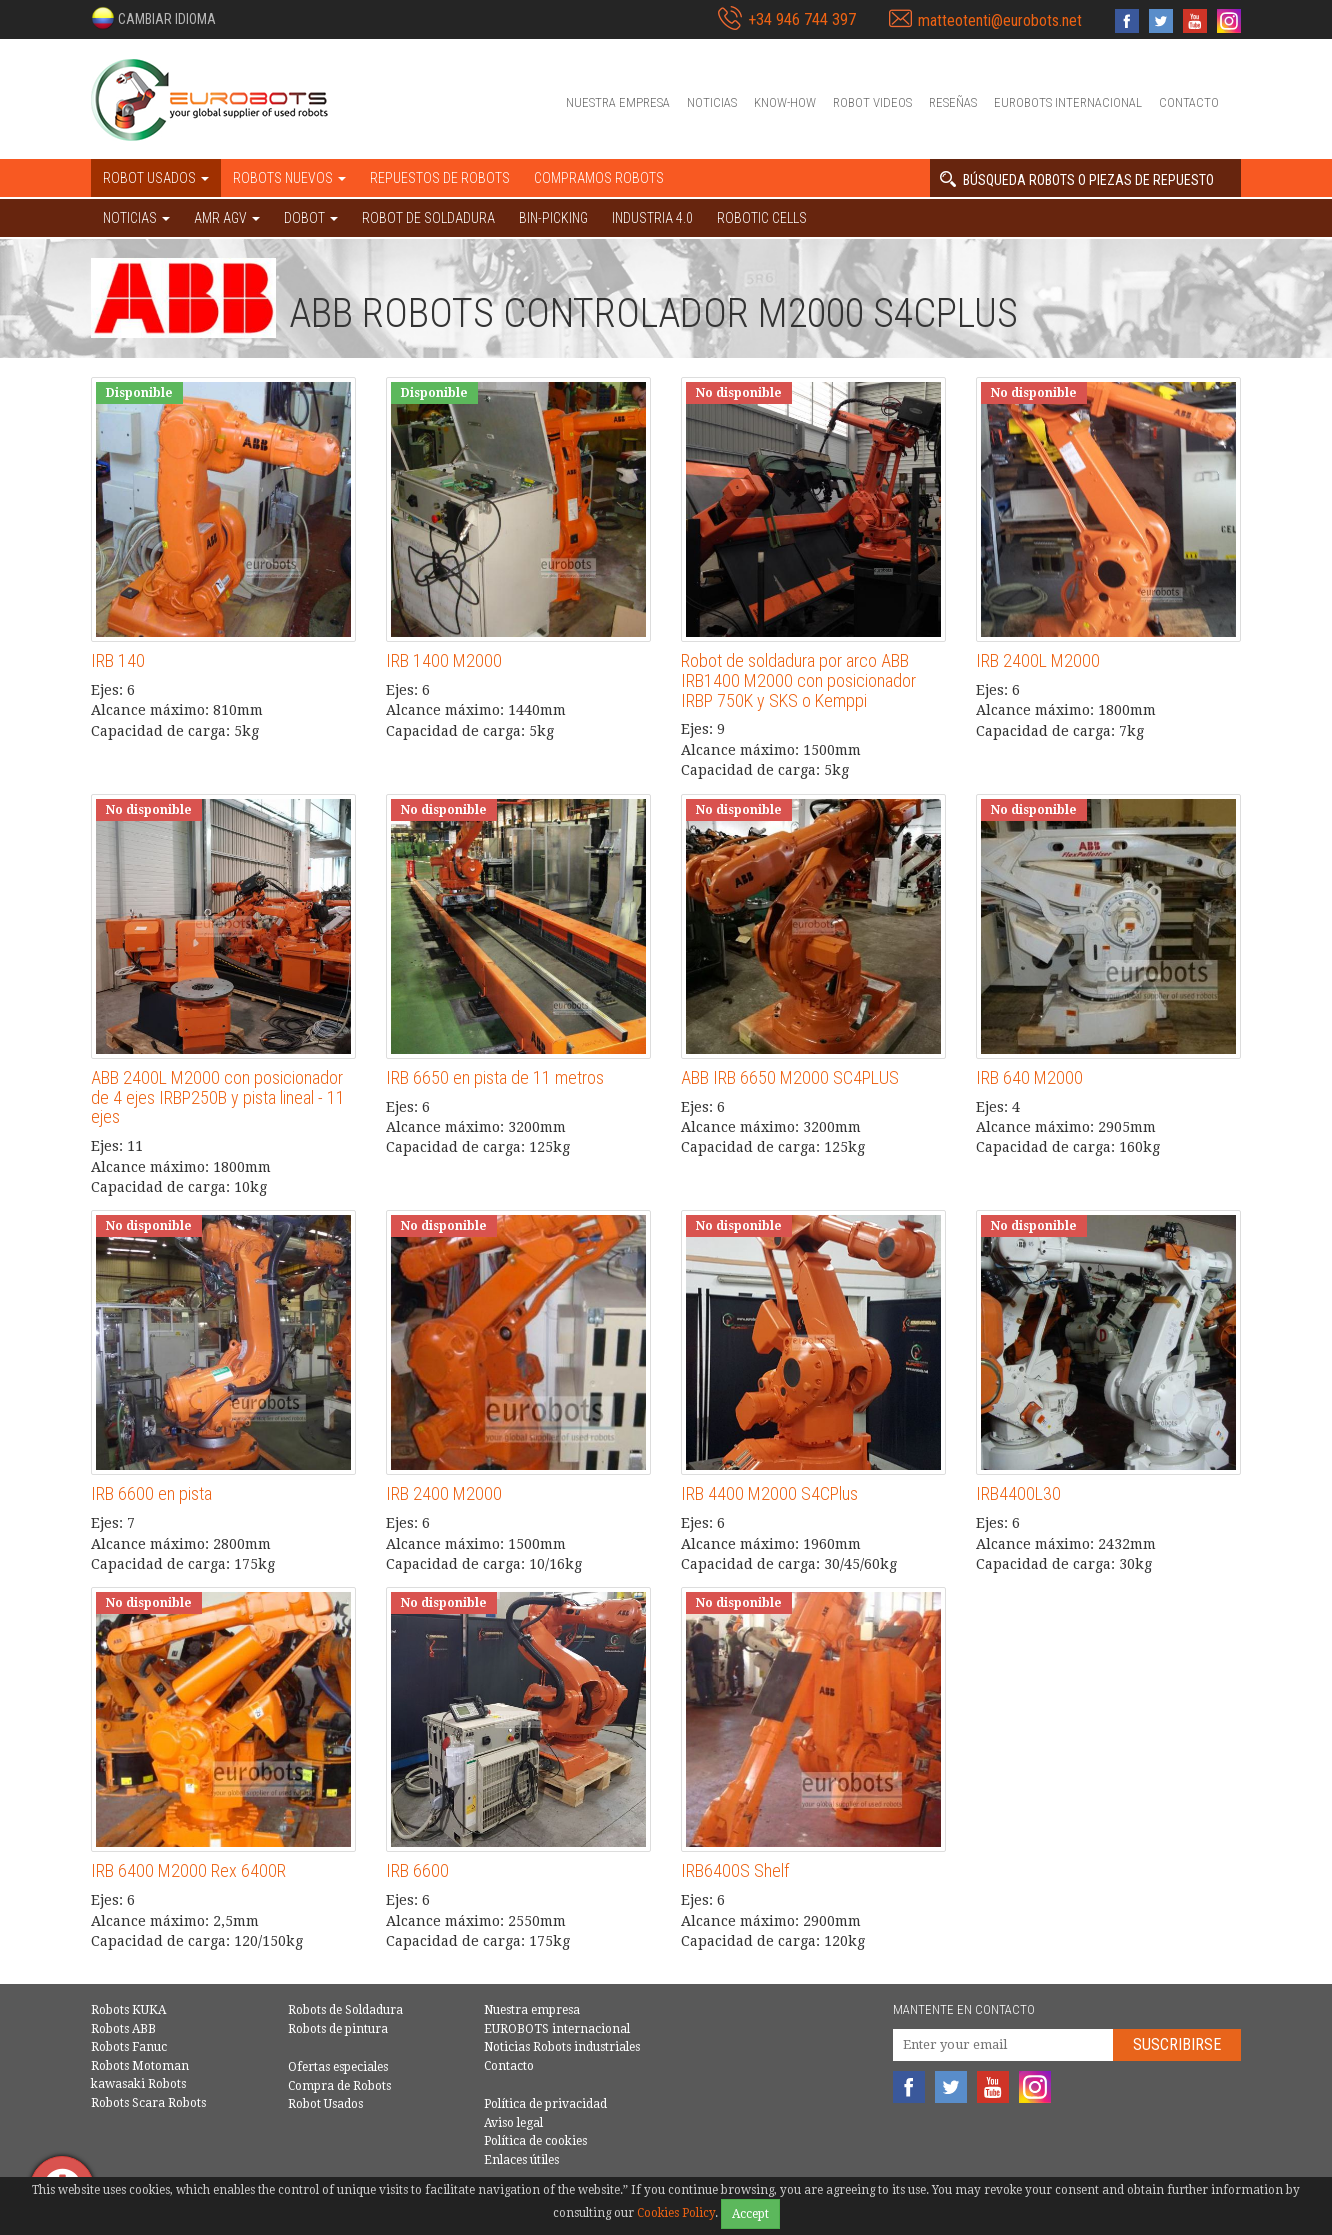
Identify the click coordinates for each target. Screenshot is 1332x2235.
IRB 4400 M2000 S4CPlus (769, 1493)
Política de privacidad (545, 2104)
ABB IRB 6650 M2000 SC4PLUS (790, 1077)
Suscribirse (1177, 2044)
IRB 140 (118, 660)
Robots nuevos (289, 178)
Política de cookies (535, 2141)
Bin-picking (553, 218)
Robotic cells (762, 218)
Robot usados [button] (156, 178)
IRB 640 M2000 (1029, 1077)
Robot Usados (325, 2104)
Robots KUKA (128, 2010)
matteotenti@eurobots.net (1000, 20)
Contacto (1189, 102)
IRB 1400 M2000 (444, 660)
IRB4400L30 (1018, 1493)
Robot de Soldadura (428, 218)
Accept (750, 2214)
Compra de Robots (339, 2086)
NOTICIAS (136, 218)
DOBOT (311, 218)
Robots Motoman (140, 2066)
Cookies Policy (676, 2213)
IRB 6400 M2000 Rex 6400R (188, 1870)
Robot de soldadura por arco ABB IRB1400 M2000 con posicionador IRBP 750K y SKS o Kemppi (798, 680)
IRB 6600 (417, 1870)
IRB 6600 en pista (151, 1493)
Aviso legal (513, 2123)
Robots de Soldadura (345, 2010)
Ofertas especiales (338, 2067)
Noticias (712, 102)
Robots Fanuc (129, 2047)
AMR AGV (227, 218)
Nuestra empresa (618, 102)
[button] (153, 18)
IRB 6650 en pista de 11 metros (495, 1077)
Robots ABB (123, 2029)
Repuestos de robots (440, 178)
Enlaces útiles (521, 2160)
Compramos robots (599, 178)
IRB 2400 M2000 (444, 1493)
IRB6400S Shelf (735, 1870)
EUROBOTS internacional (1068, 102)
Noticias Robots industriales (562, 2047)
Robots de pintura (338, 2029)
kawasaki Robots (138, 2084)
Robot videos (872, 102)
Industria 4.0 (652, 218)
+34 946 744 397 (802, 19)
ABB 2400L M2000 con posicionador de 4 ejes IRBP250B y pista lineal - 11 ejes (218, 1097)
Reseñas (953, 102)
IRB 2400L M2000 (1038, 660)
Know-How (785, 102)
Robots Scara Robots (148, 2103)
